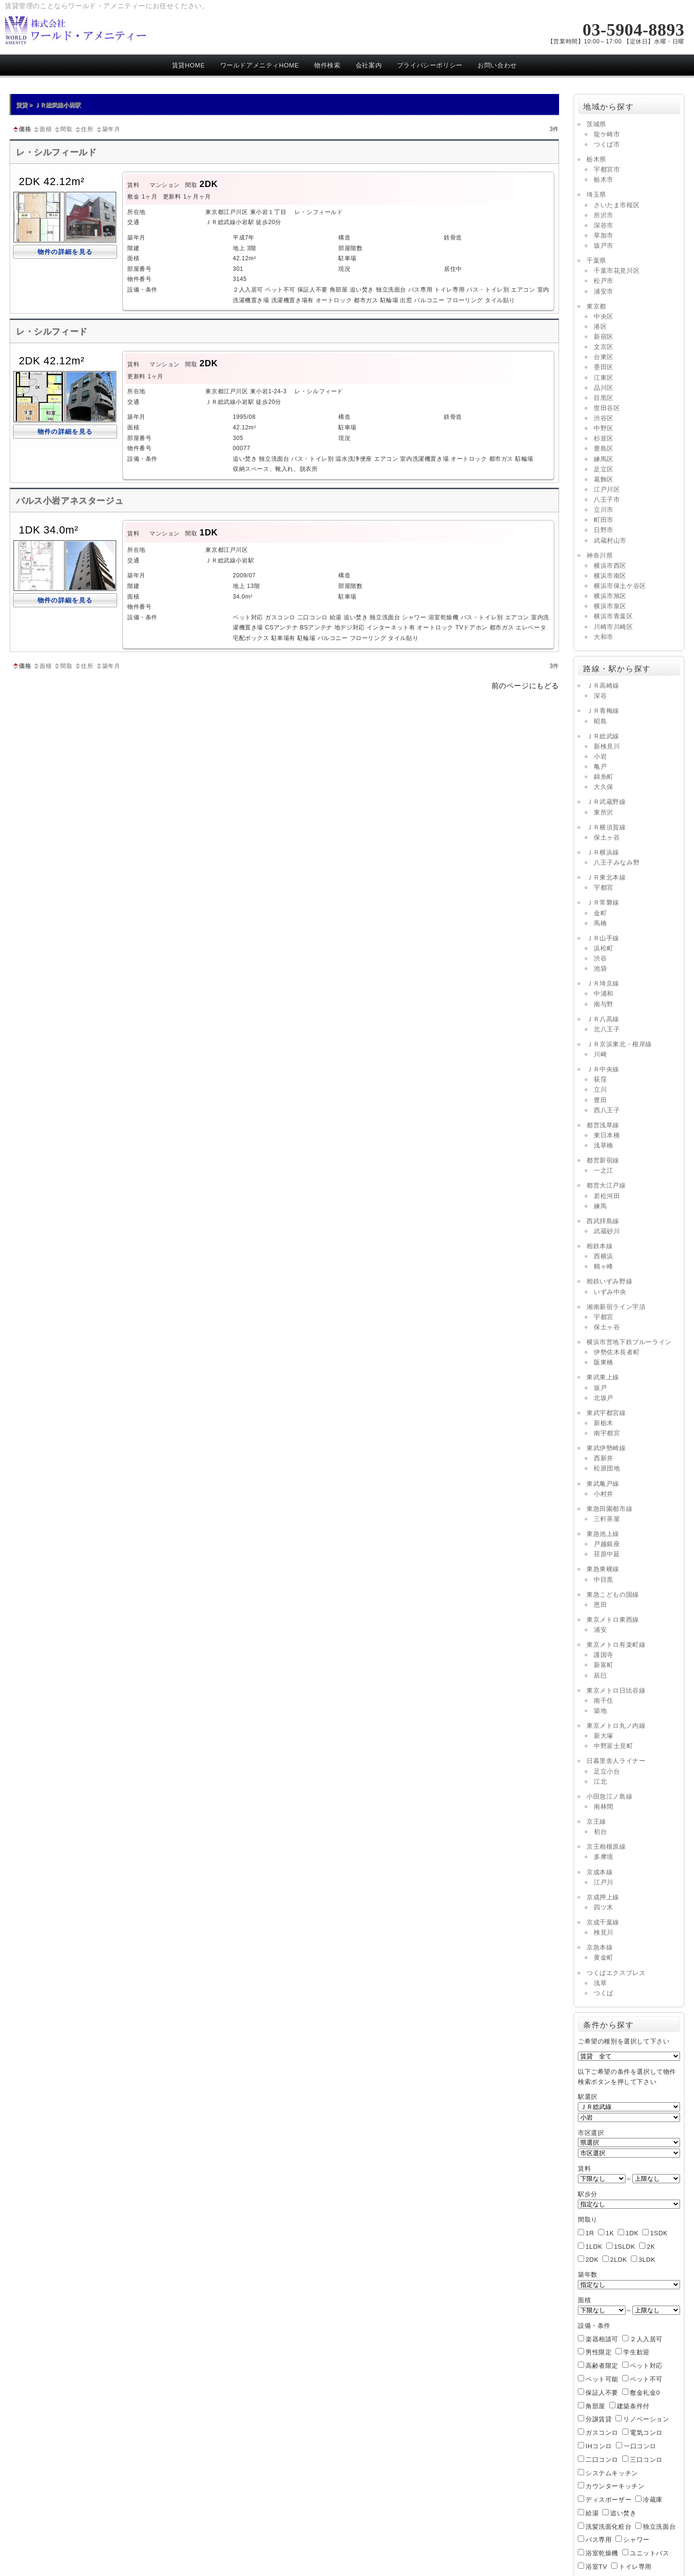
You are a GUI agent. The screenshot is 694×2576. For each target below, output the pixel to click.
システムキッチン (612, 2473)
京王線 (596, 1821)
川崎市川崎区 (613, 626)
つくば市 (607, 144)
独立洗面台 (659, 2526)
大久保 (604, 786)
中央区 (604, 316)
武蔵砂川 (607, 1231)
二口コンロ (602, 2459)
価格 (21, 129)
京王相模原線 (606, 1846)
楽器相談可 (602, 2339)
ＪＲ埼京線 (603, 983)
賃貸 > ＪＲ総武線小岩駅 (48, 105)
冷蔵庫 (653, 2499)
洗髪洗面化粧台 (608, 2526)
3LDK (647, 2259)
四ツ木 (604, 1907)
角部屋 (595, 2406)
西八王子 (607, 1110)
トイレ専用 (635, 2566)
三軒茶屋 (607, 1518)
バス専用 (599, 2539)
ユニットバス (649, 2553)
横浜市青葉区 (613, 616)
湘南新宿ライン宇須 (616, 1306)
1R (590, 2233)
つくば (604, 1993)
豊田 (600, 1100)
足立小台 (607, 1771)
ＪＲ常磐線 (603, 902)
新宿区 (604, 336)
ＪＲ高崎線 (603, 685)
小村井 (604, 1493)
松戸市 (604, 280)
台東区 (604, 356)
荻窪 (600, 1079)
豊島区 (604, 448)
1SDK (658, 2233)
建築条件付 (633, 2406)
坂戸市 (604, 245)
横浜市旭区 (610, 596)
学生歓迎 (636, 2352)
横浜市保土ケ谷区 (620, 585)
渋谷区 (604, 418)
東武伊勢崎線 (606, 1448)
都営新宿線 (603, 1160)
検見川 (604, 1932)
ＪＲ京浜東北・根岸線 (619, 1044)
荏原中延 (607, 1554)
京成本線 (600, 1872)
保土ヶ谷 (607, 837)
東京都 (596, 306)
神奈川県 (600, 555)
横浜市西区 (610, 565)
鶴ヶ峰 (604, 1266)
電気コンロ (646, 2432)
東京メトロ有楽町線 (616, 1644)
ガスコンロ (602, 2432)
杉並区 (604, 438)
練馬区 (604, 459)
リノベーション (646, 2419)
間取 (62, 129)
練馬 (600, 1206)
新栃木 (604, 1423)
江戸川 (604, 1882)
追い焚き (623, 2513)
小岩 (600, 756)
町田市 (604, 519)
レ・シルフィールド (61, 152)
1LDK (594, 2246)
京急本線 (600, 1947)
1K (610, 2233)
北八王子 (607, 1029)
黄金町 (604, 1957)
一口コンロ (640, 2446)
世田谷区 (607, 408)
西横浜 (604, 1256)
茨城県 (596, 124)
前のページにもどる (525, 685)
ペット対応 (646, 2365)
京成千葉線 (603, 1922)
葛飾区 (604, 479)
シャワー (636, 2539)
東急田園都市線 (609, 1508)
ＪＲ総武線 (603, 736)
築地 (600, 1710)
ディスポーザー (608, 2499)
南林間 (604, 1806)
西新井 (604, 1458)
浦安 (600, 1629)
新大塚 (604, 1735)
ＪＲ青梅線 (603, 710)
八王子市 (607, 499)
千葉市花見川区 (617, 270)
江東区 (604, 377)
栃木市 (604, 179)
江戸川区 (607, 489)
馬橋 (600, 923)
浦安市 (604, 291)
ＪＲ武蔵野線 (606, 801)
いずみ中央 (610, 1291)
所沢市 (604, 215)
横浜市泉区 (610, 606)
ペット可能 (602, 2379)
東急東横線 (603, 1569)
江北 (600, 1781)
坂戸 (600, 1387)
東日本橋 (607, 1135)
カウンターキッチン (615, 2486)
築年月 (107, 129)
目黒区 (604, 397)
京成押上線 (603, 1897)
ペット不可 (646, 2379)
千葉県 (596, 260)
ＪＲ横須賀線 (606, 827)
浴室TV (596, 2566)
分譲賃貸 (599, 2419)
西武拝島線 (603, 1221)
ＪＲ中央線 (603, 1069)
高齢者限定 (602, 2365)
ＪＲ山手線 (603, 938)
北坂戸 (604, 1397)
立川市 (604, 509)
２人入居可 (646, 2339)
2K (651, 2246)
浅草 (600, 1983)
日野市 (604, 530)
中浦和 (604, 993)
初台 (600, 1831)
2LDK (618, 2259)
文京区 (604, 346)
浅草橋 (604, 1145)
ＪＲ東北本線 (606, 877)
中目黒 (604, 1579)
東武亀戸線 (603, 1483)
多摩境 (604, 1856)
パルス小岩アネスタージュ (69, 501)
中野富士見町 (613, 1745)
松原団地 (607, 1468)
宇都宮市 (607, 169)
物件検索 (327, 65)
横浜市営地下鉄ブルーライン (629, 1342)
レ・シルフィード (52, 331)
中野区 (604, 428)
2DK (592, 2259)
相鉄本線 (600, 1246)
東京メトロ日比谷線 (616, 1690)
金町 (600, 913)
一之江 (604, 1170)
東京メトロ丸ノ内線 (616, 1725)
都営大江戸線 (606, 1185)
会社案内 (369, 65)
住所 (83, 129)
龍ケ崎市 (607, 134)
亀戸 (600, 766)
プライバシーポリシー (430, 65)
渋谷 (600, 958)
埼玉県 (596, 194)
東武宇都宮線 (606, 1412)
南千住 (604, 1700)
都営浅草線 (603, 1125)
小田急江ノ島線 (609, 1796)
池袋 (600, 968)
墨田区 (604, 367)
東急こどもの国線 (613, 1594)
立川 (600, 1089)
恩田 (600, 1604)
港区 (600, 326)
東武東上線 (603, 1377)
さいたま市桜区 (617, 205)
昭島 (600, 721)
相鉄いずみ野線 (609, 1281)
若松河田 (607, 1196)
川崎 (600, 1054)
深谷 (600, 695)
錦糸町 (604, 776)
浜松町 (604, 948)
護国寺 (604, 1654)
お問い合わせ (497, 65)
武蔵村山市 (610, 540)
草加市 (604, 235)
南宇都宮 (607, 1433)
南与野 (604, 1004)
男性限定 (599, 2352)
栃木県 (596, 159)
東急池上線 (603, 1533)
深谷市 (604, 225)
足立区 (604, 469)
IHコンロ (599, 2446)
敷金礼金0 (645, 2392)
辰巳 (600, 1675)
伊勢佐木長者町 (617, 1352)
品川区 (604, 387)
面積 (42, 129)
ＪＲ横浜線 (603, 852)
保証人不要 (602, 2392)
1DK (632, 2233)
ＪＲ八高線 (603, 1019)
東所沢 (604, 812)
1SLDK (624, 2246)
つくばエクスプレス (616, 1972)
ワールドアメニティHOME (259, 65)
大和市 (604, 637)
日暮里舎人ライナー (616, 1760)
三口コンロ (646, 2459)
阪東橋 (604, 1362)
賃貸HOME (188, 65)
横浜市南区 (610, 575)
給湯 (592, 2513)
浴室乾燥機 (602, 2553)
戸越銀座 (607, 1544)
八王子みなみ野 (617, 862)
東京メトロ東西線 (613, 1619)
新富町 (604, 1664)
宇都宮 (604, 887)
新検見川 (607, 746)
